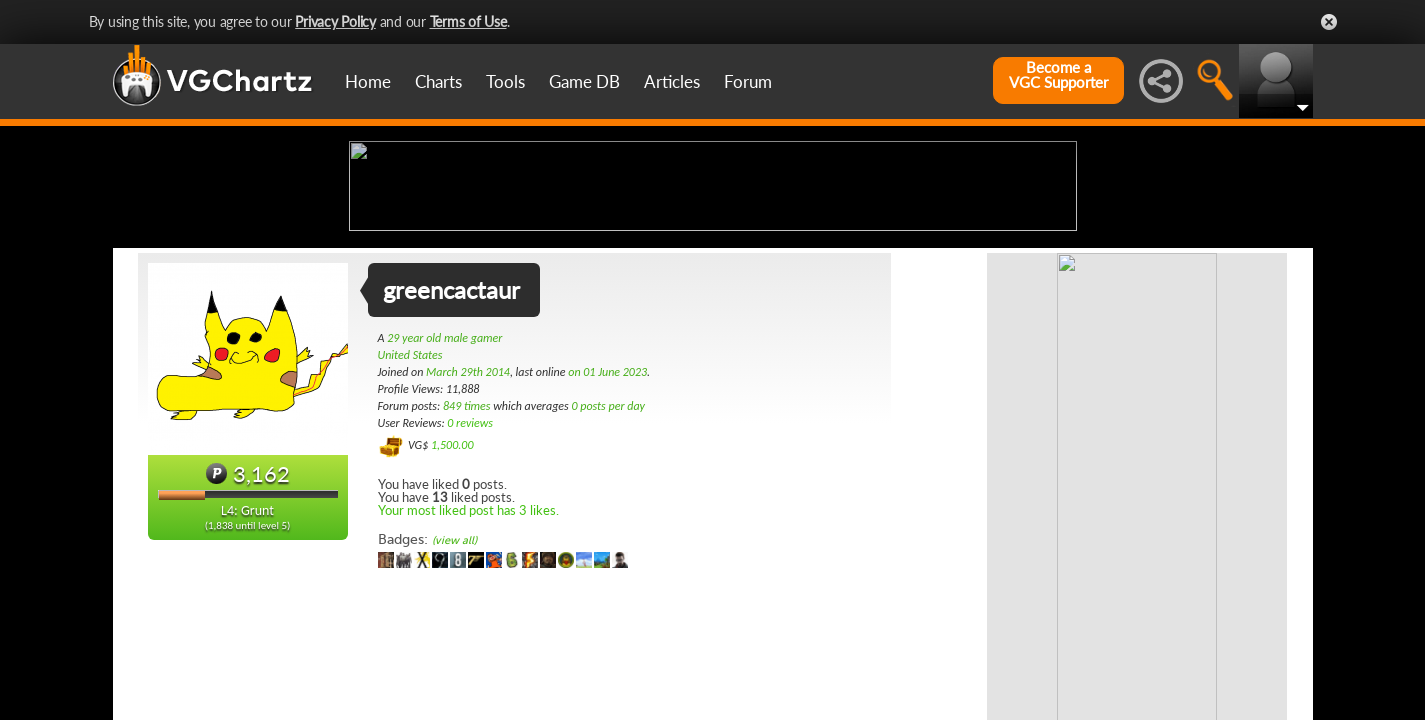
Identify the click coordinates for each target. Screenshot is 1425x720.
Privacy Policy (335, 21)
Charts (438, 81)
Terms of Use (468, 21)
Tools (505, 81)
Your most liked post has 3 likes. (468, 668)
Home (368, 81)
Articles (672, 81)
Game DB (584, 81)
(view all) (454, 698)
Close (1329, 22)
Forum (748, 81)
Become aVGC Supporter (1058, 75)
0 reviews (470, 581)
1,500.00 (452, 603)
